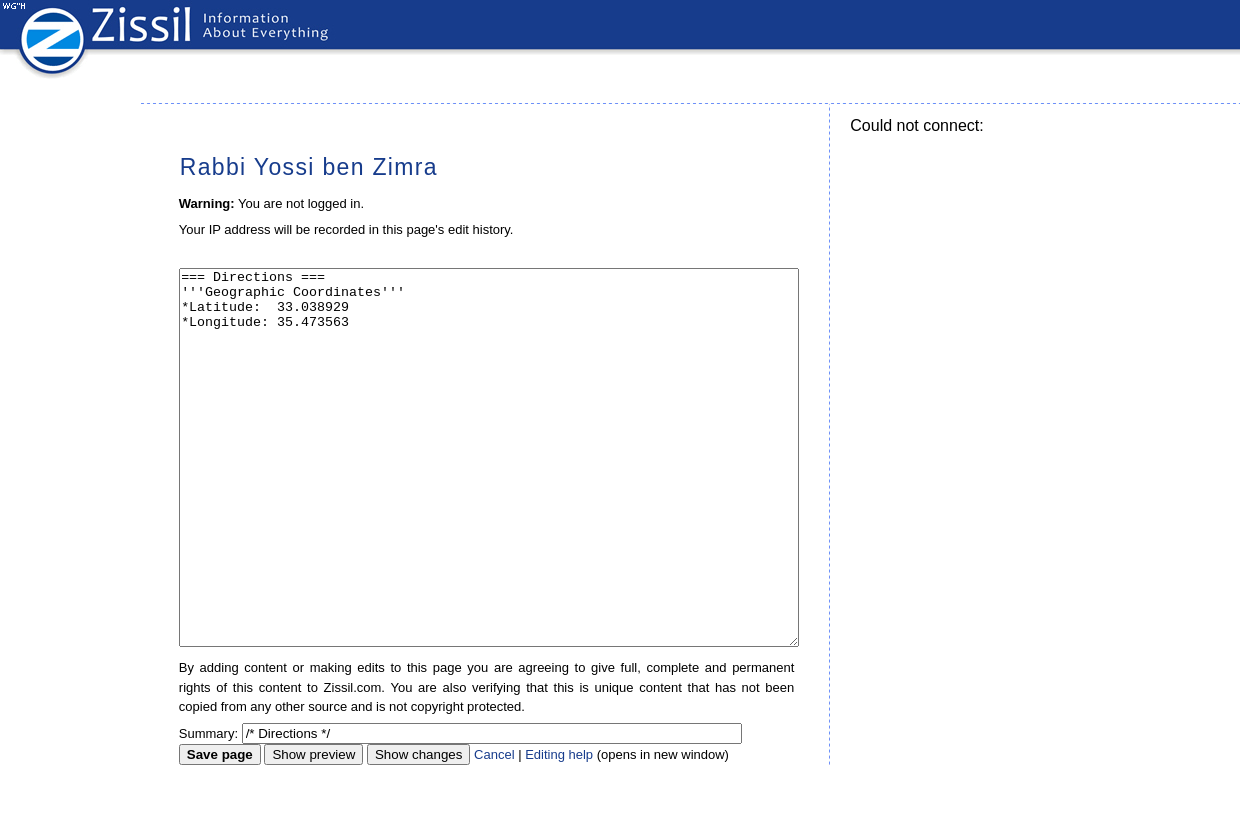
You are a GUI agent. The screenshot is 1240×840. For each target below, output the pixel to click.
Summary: (208, 808)
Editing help (559, 829)
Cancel (494, 829)
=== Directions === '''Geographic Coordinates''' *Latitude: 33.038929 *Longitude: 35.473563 (489, 495)
